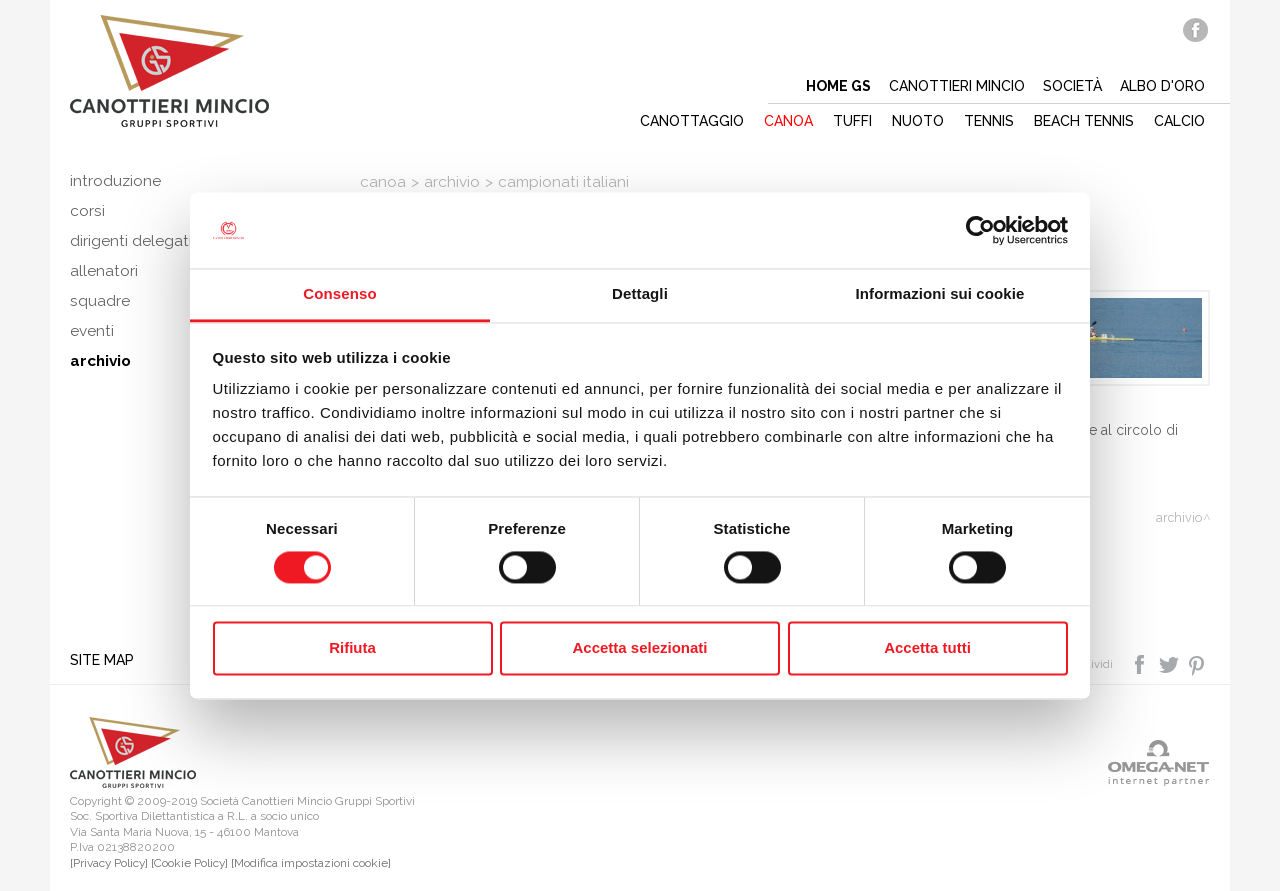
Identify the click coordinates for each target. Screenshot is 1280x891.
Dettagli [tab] (640, 294)
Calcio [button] (1179, 121)
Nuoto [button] (918, 121)
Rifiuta (352, 648)
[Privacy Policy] (109, 863)
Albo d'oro (1162, 86)
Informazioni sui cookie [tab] (940, 294)
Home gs (838, 86)
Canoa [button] (788, 121)
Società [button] (1072, 86)
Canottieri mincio (957, 86)
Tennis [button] (989, 121)
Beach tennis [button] (1084, 121)
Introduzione (115, 181)
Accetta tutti (927, 648)
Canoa (383, 182)
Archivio (452, 182)
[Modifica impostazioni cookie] (311, 863)
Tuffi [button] (852, 121)
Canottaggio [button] (692, 121)
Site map (102, 660)
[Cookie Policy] (189, 863)
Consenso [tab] (339, 294)
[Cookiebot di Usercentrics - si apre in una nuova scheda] (980, 230)
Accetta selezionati (639, 648)
